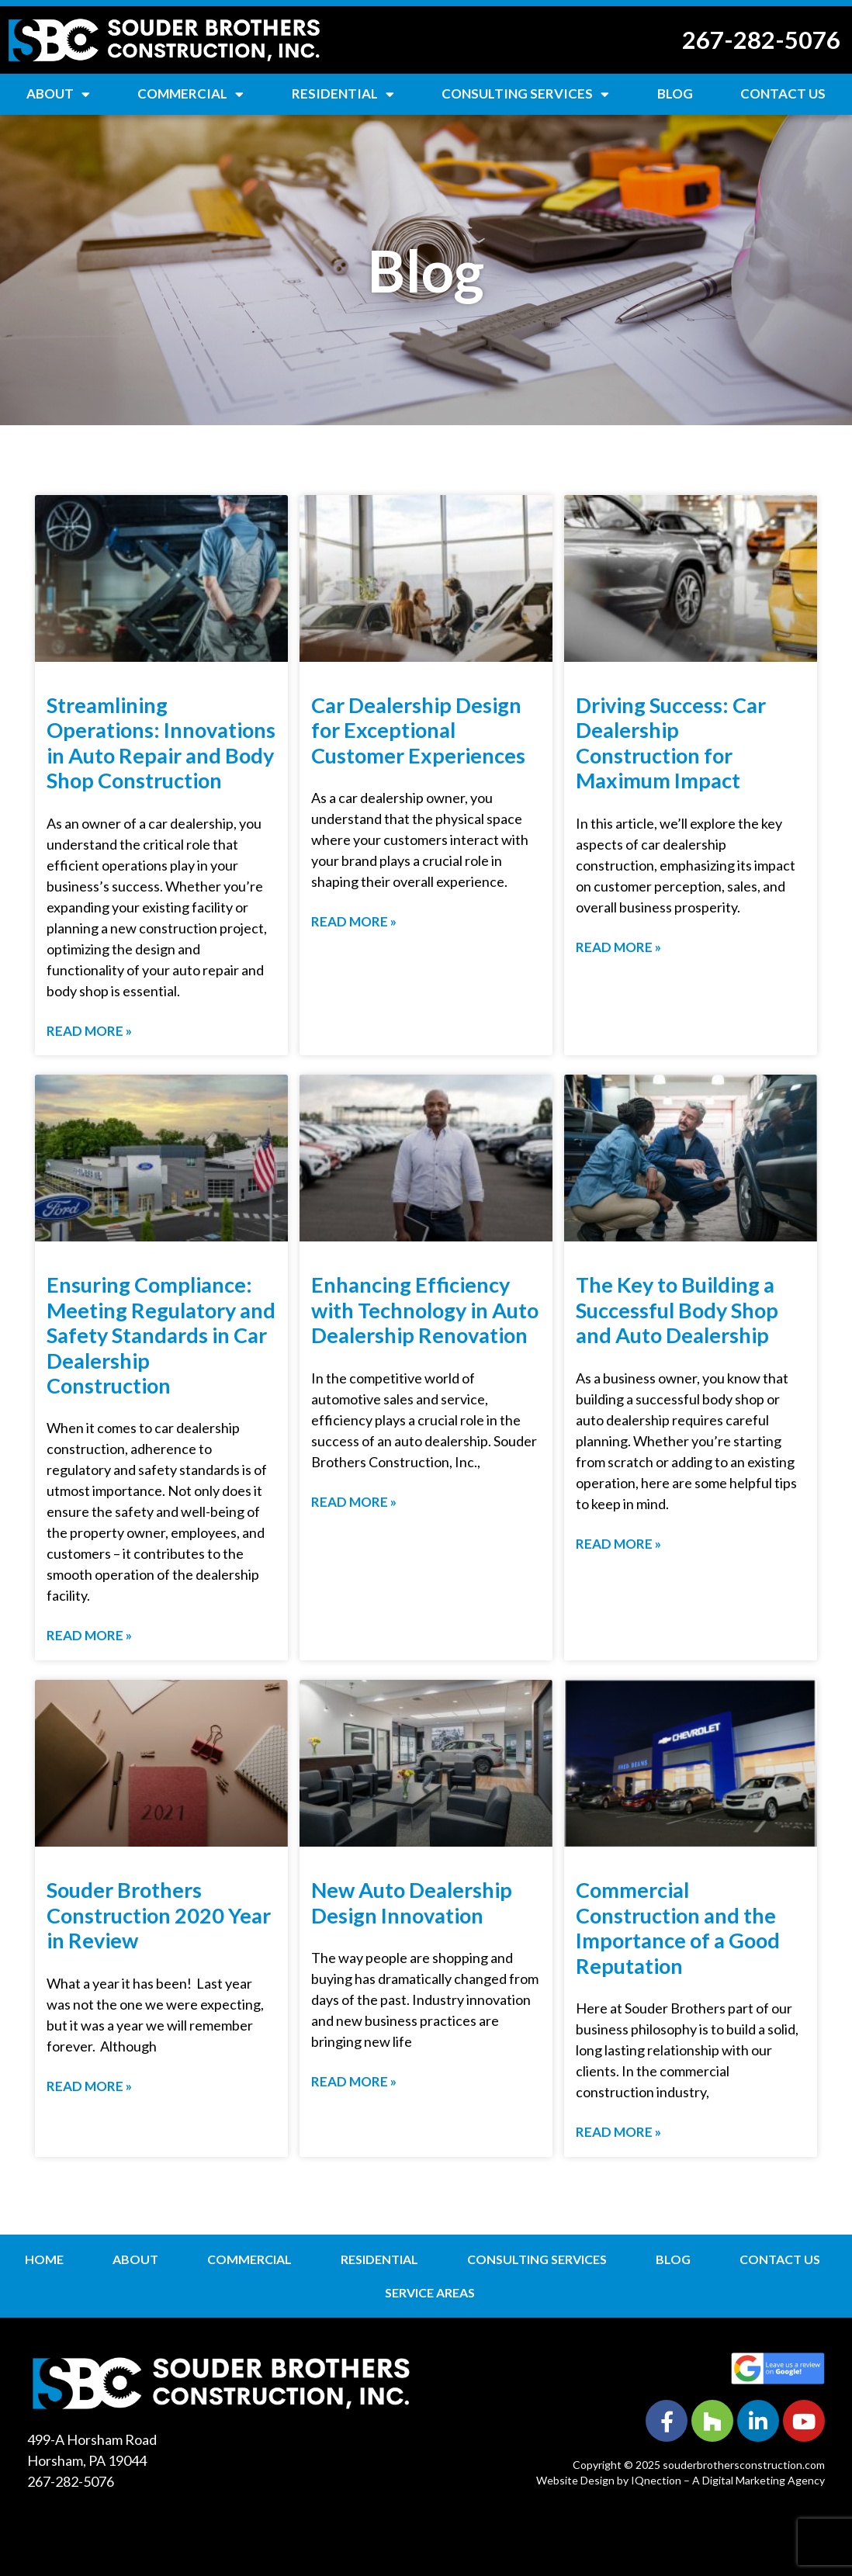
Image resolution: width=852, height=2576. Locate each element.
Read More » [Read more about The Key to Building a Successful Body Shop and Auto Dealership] (618, 1544)
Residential (343, 94)
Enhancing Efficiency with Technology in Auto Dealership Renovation (425, 1310)
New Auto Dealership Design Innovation (411, 1902)
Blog (675, 93)
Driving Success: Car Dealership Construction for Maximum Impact (671, 742)
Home (44, 2259)
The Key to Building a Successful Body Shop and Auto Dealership (677, 1310)
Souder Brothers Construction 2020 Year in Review (159, 1915)
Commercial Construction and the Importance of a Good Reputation (678, 1927)
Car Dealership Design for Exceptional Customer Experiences (418, 730)
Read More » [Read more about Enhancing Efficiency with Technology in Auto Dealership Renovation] (354, 1502)
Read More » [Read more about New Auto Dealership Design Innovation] (354, 2081)
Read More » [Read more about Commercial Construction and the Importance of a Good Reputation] (618, 2132)
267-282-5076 (761, 39)
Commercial (190, 94)
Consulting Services (525, 94)
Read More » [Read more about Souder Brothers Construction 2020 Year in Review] (89, 2086)
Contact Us (783, 93)
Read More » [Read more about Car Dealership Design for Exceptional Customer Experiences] (354, 921)
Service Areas (430, 2292)
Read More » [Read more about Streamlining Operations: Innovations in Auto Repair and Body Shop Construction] (89, 1031)
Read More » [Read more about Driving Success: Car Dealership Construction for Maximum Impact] (618, 947)
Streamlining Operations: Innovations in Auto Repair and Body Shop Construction (161, 742)
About (58, 94)
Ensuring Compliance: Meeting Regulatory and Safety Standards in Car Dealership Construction (161, 1335)
